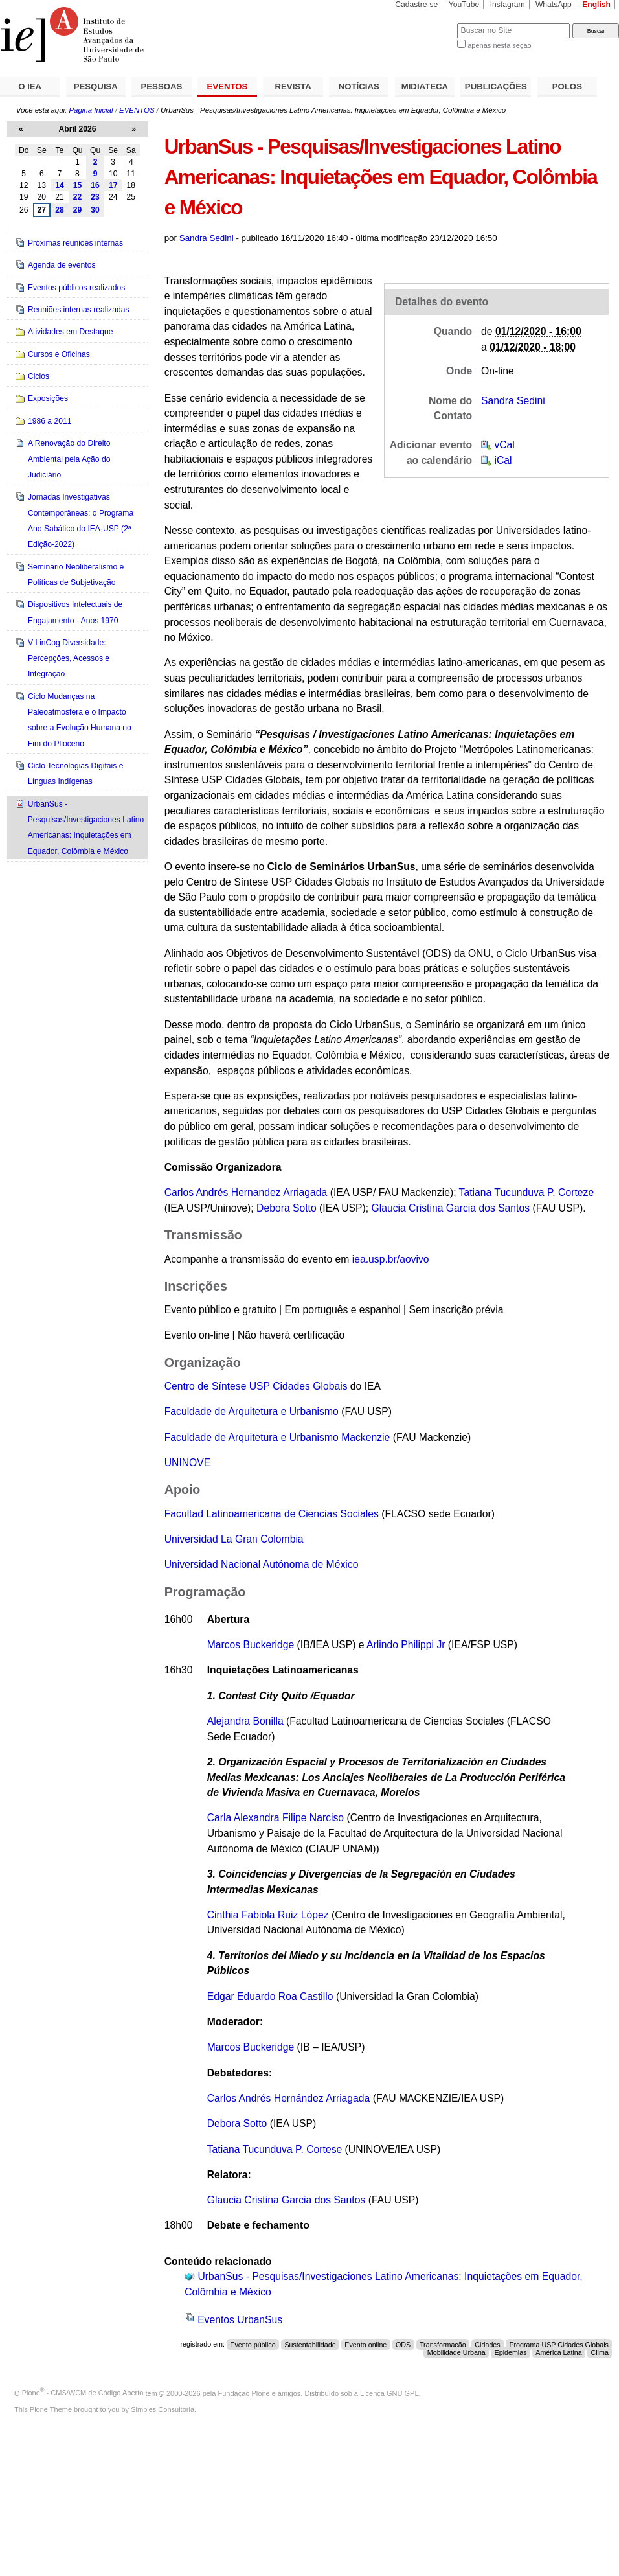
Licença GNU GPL (389, 2393)
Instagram (507, 4)
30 (95, 209)
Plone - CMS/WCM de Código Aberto (83, 2393)
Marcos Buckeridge (251, 1644)
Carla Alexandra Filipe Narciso (275, 1817)
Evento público (252, 2344)
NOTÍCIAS (359, 86)
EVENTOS (227, 86)
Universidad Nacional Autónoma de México (261, 1564)
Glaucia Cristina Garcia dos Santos (450, 1207)
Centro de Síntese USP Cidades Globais (256, 1386)
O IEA (29, 86)
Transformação (443, 2344)
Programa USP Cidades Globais (559, 2344)
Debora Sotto (286, 1207)
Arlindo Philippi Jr (405, 1644)
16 (95, 185)
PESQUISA (96, 86)
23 (95, 196)
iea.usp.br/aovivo (390, 1259)
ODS (403, 2344)
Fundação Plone (244, 2393)
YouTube (464, 4)
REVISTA (293, 86)
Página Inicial (91, 110)
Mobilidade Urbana (456, 2352)
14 (59, 185)
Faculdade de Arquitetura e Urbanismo (251, 1411)
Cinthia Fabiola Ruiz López (269, 1914)
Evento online (365, 2344)
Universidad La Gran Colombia (234, 1539)
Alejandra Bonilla (245, 1721)
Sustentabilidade (309, 2344)
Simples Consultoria (162, 2409)
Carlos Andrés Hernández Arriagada (288, 2098)
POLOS (567, 86)
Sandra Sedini (206, 238)
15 (77, 185)
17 (113, 185)
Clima (599, 2352)
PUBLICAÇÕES (496, 86)
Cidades (487, 2344)
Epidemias (511, 2352)
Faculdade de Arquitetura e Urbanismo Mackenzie (277, 1437)
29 (77, 209)
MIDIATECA (424, 86)
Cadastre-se (416, 4)
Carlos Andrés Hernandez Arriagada (246, 1192)
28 (59, 209)
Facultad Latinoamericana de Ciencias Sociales (271, 1513)
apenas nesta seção (499, 45)
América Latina (558, 2352)
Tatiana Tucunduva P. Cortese (275, 2149)
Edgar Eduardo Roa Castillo (271, 1996)
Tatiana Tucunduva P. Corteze (526, 1192)
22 (77, 196)
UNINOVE (187, 1462)
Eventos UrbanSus (239, 2319)
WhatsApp (553, 4)
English (596, 4)
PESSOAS (162, 86)
